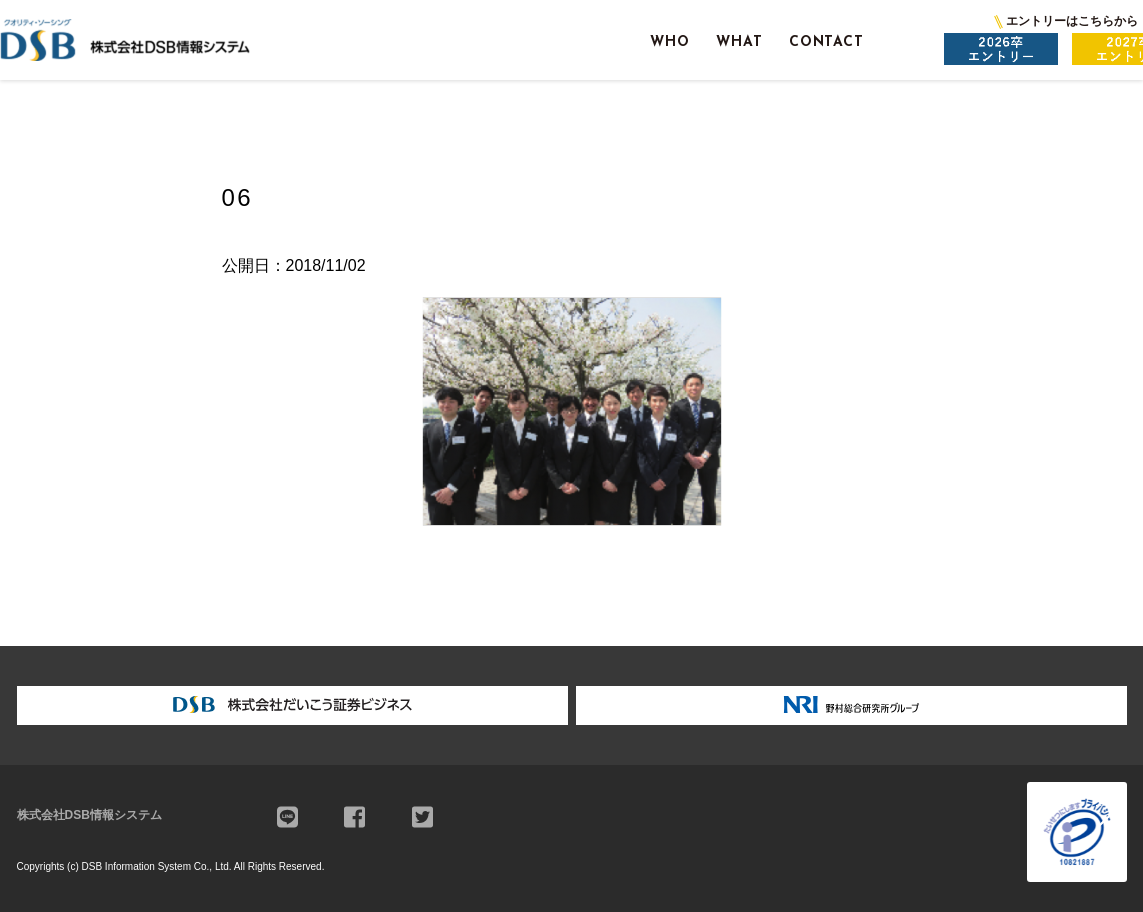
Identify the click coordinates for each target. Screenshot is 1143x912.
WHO (670, 42)
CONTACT (826, 42)
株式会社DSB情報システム (89, 815)
